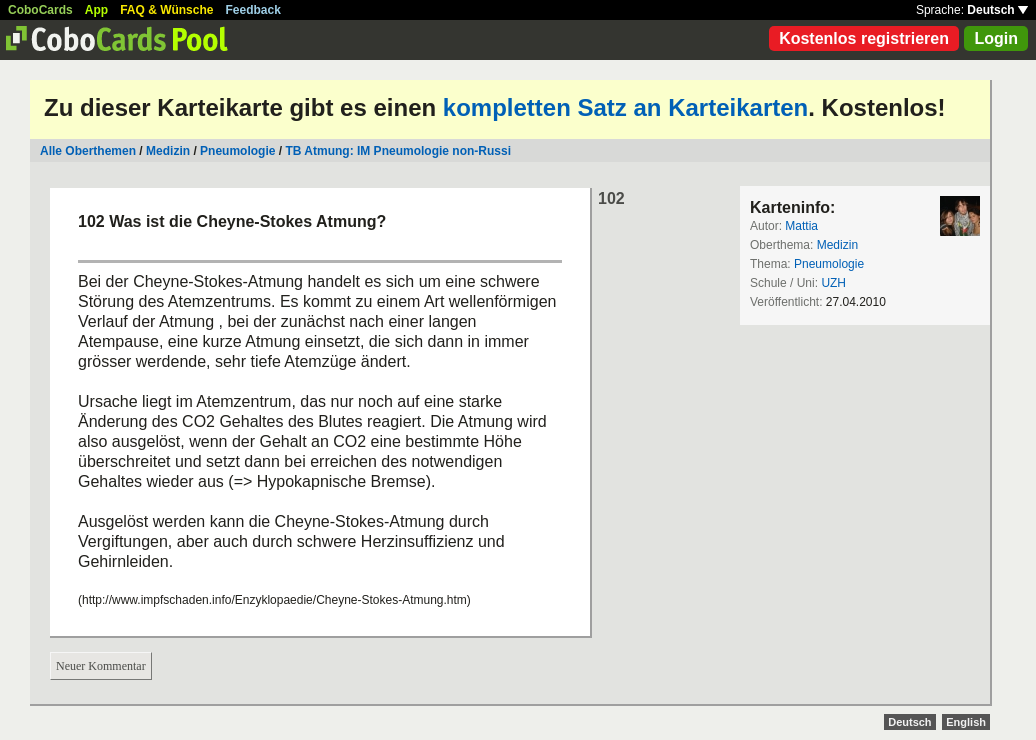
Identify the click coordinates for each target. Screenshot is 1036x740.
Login (996, 38)
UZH (833, 283)
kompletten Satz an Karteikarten (625, 107)
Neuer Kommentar (101, 666)
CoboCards (40, 10)
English (966, 722)
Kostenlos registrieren (864, 38)
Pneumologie (237, 151)
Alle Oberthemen (88, 151)
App (96, 10)
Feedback (253, 10)
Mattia (801, 226)
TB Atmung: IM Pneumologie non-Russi (398, 151)
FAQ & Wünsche (166, 10)
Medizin (168, 151)
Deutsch (997, 10)
